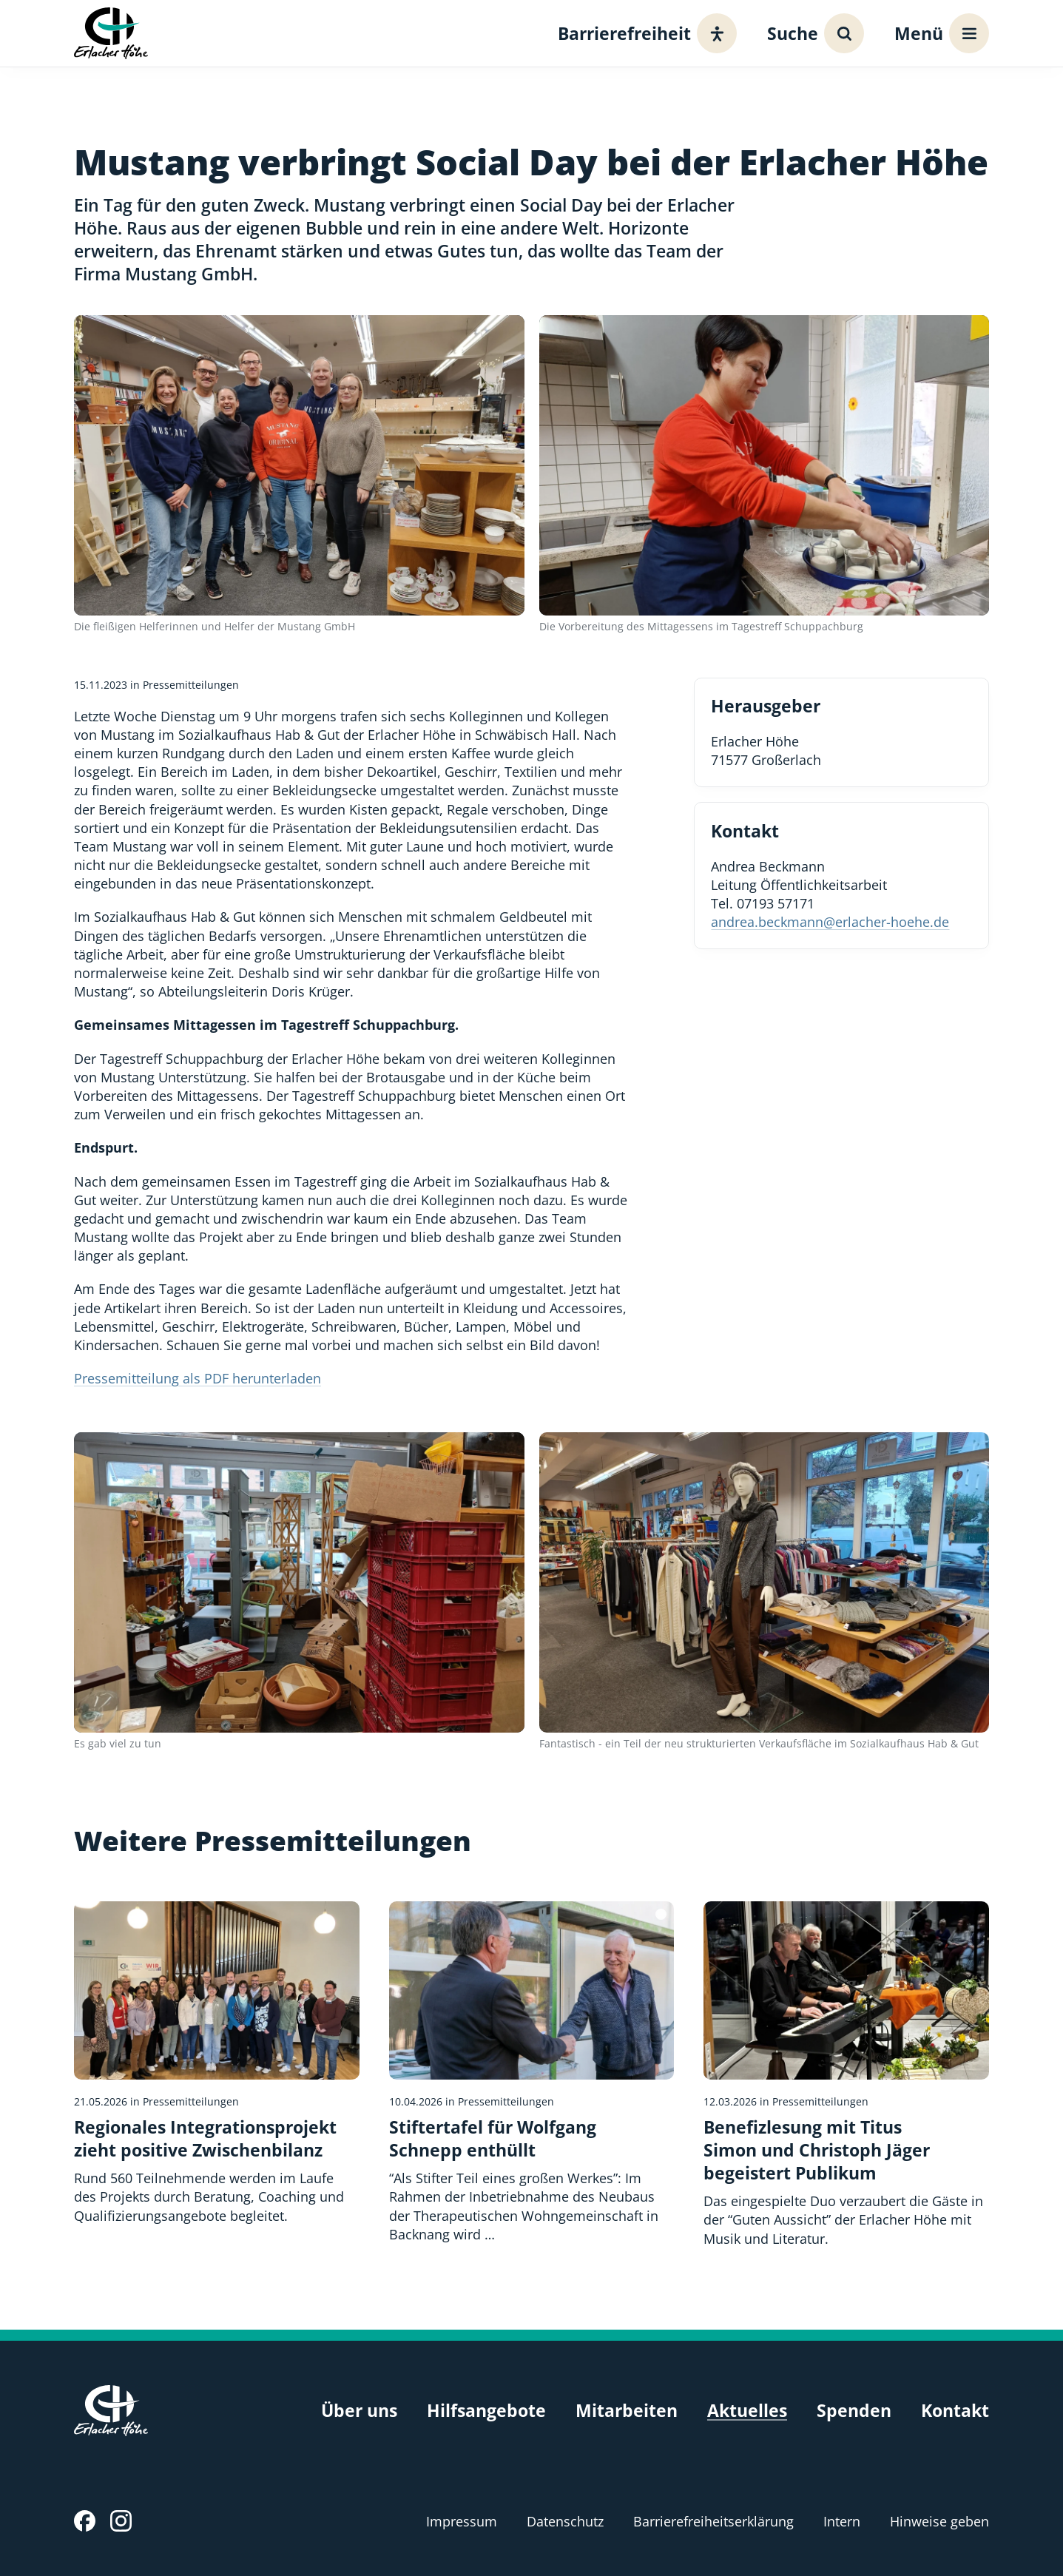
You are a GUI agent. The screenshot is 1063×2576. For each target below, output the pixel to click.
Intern (841, 2521)
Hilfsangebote (486, 2410)
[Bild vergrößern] (299, 465)
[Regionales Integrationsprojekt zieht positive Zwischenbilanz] (217, 2063)
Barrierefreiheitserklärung (713, 2521)
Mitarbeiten (627, 2410)
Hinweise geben (939, 2521)
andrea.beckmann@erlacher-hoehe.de (830, 922)
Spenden (854, 2410)
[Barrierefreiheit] (643, 33)
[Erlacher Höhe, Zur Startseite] (111, 32)
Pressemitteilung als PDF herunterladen (197, 1378)
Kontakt (955, 2410)
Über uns (359, 2410)
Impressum (461, 2521)
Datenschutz (565, 2521)
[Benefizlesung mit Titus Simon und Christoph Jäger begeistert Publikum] (846, 2074)
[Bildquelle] (661, 1914)
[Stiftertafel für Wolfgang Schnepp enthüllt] (532, 2072)
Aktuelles (747, 2410)
